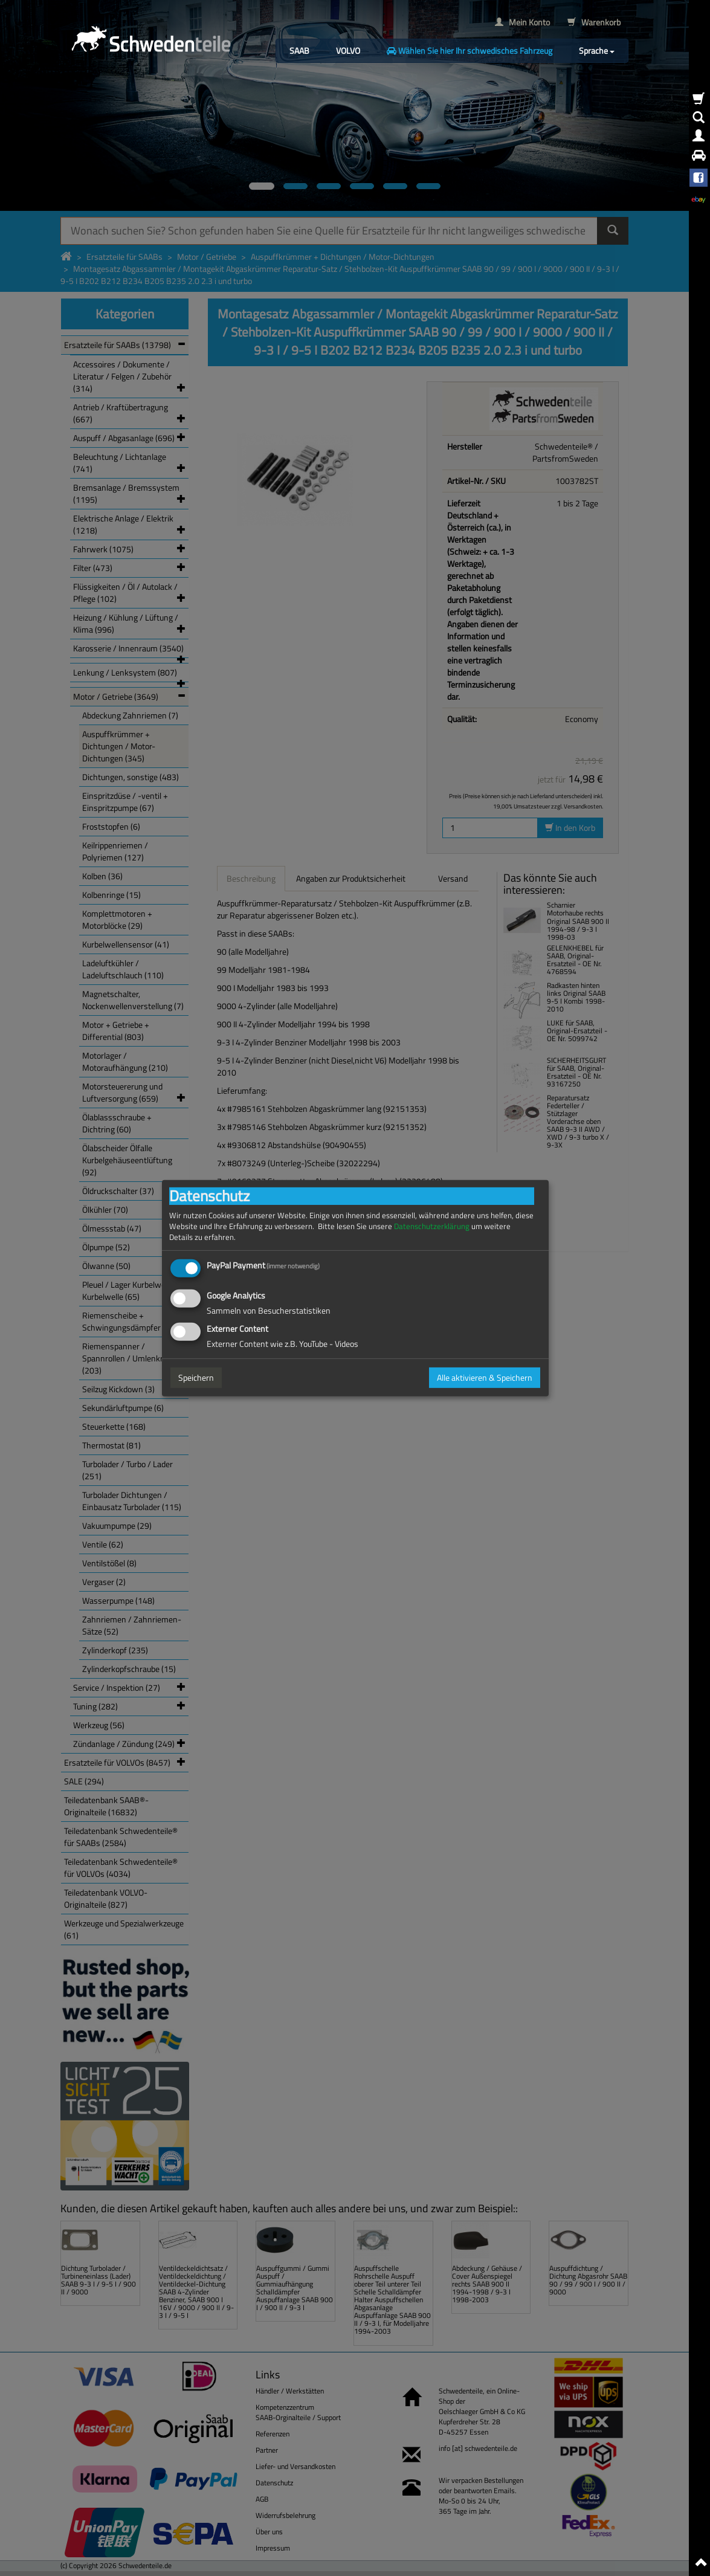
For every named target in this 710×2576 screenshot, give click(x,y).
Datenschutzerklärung (432, 1226)
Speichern (196, 1377)
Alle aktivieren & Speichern (484, 1377)
